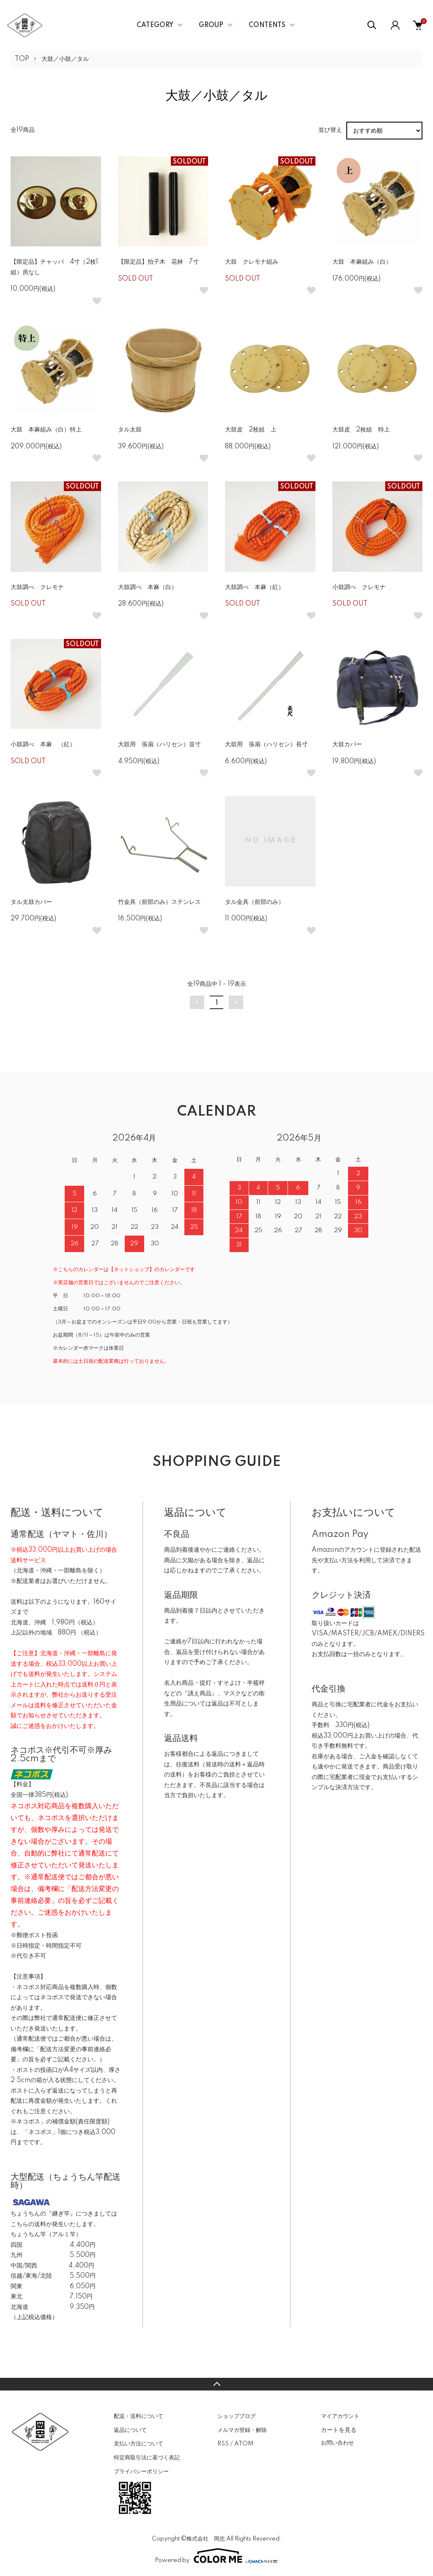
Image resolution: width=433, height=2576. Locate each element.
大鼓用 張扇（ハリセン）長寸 (266, 744)
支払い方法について (138, 2444)
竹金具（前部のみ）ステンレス (159, 902)
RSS (223, 2444)
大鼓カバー (347, 744)
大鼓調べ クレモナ (37, 587)
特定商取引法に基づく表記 (147, 2458)
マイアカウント (340, 2416)
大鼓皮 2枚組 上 (251, 429)
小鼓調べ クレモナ (359, 587)
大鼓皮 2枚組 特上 (361, 429)
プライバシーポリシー (141, 2472)
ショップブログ (236, 2416)
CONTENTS (267, 25)
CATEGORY (155, 25)
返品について (130, 2430)
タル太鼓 (130, 429)
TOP (22, 59)
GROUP (211, 25)
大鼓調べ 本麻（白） (147, 587)
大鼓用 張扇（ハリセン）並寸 (159, 744)
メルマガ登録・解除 (242, 2430)
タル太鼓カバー (31, 902)
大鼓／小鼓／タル (65, 59)
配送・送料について (138, 2416)
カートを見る (338, 2429)
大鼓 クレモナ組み (251, 262)
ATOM (243, 2444)
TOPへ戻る (216, 2384)
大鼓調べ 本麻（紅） (254, 587)
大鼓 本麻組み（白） (362, 262)
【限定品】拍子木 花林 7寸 (158, 262)
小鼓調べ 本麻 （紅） (43, 744)
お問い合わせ (337, 2443)
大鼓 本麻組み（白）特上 (46, 429)
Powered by (216, 2555)
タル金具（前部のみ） (254, 902)
